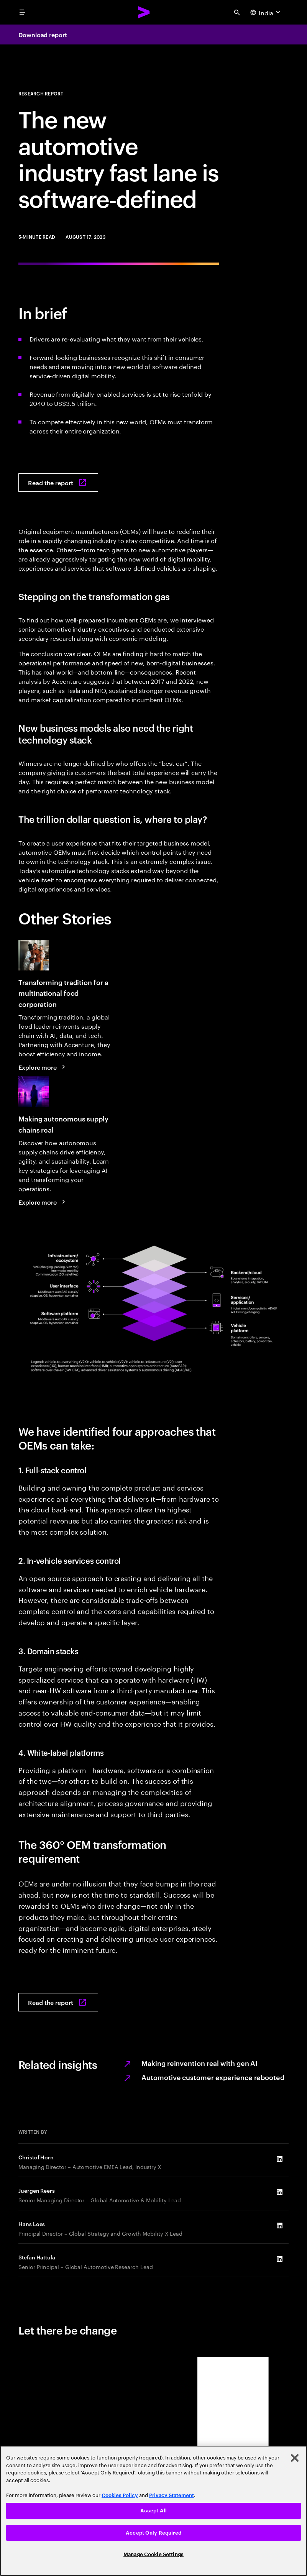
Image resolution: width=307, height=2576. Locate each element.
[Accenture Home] (144, 12)
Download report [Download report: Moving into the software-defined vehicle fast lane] (42, 34)
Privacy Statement (171, 2495)
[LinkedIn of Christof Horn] (279, 2159)
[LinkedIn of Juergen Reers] (279, 2192)
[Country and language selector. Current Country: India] (266, 12)
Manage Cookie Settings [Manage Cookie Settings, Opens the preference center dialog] (153, 2554)
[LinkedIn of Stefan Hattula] (279, 2259)
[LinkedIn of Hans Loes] (279, 2225)
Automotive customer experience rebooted (212, 2077)
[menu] (22, 12)
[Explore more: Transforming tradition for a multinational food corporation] (42, 1067)
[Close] (294, 2458)
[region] (153, 2511)
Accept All (153, 2510)
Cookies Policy (120, 2495)
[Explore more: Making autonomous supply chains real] (42, 1202)
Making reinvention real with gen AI (199, 2062)
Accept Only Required (153, 2532)
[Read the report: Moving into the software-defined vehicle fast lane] (58, 482)
